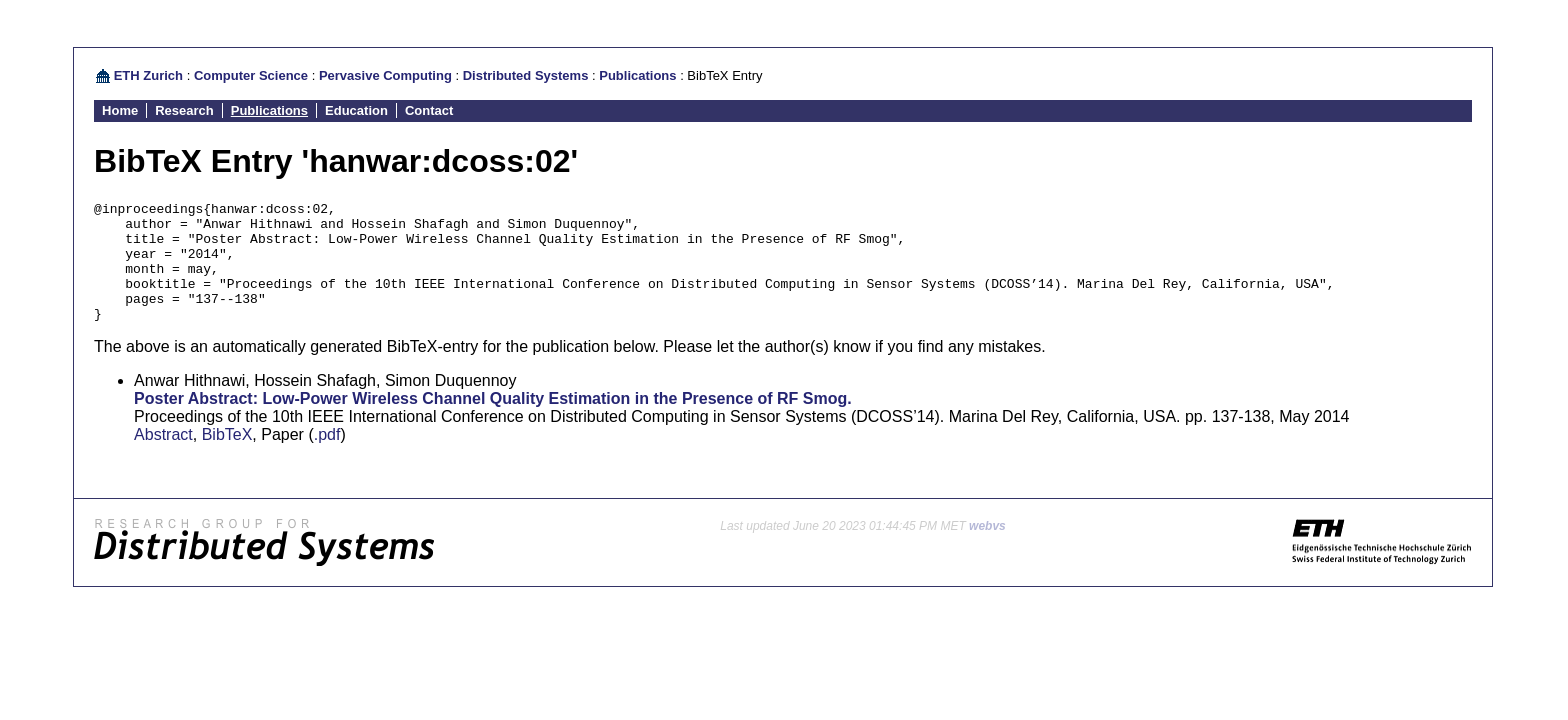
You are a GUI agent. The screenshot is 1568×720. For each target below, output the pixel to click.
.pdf (327, 458)
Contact (429, 110)
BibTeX (227, 458)
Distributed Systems (526, 75)
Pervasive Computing (385, 75)
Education (356, 110)
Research (184, 110)
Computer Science (251, 75)
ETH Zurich (148, 75)
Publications (637, 75)
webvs (987, 550)
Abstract (163, 458)
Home (120, 110)
